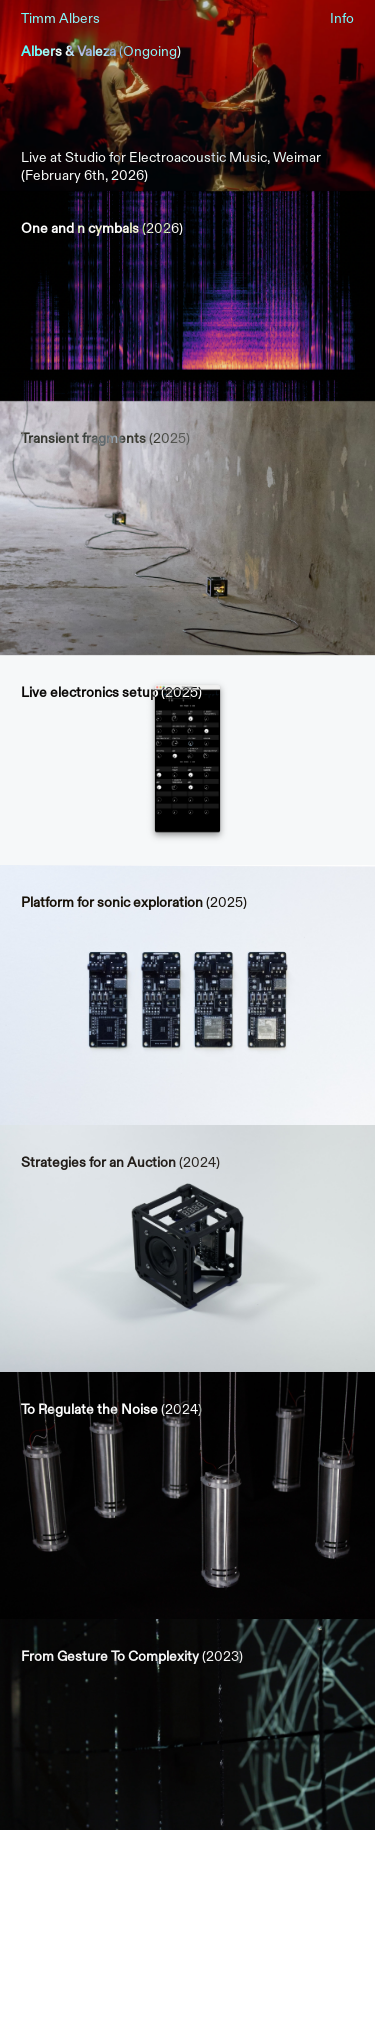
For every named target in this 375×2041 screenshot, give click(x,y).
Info (342, 18)
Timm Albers (60, 18)
